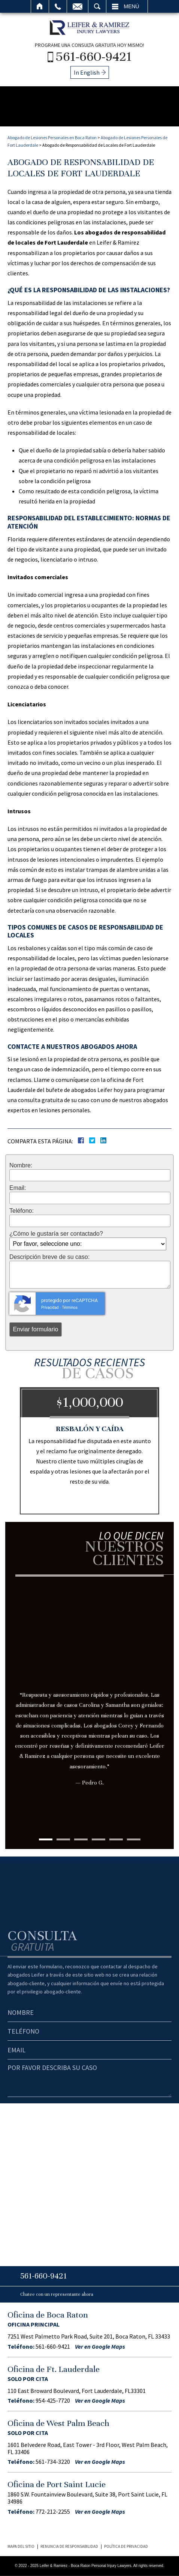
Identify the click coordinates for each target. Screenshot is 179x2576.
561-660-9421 (94, 56)
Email (77, 6)
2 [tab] (63, 1839)
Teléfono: (21, 1211)
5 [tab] (116, 1839)
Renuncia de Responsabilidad (69, 2546)
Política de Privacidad (126, 2546)
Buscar (97, 6)
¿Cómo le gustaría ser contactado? (56, 1234)
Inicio (40, 6)
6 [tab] (133, 1839)
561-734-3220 (53, 2462)
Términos (70, 1307)
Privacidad (50, 1307)
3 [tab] (81, 1839)
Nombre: (20, 1166)
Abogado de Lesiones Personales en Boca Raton (52, 137)
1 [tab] (45, 1839)
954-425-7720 (53, 2400)
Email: (17, 1188)
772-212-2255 (53, 2511)
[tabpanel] (89, 1696)
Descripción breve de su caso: (49, 1257)
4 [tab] (98, 1839)
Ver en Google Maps (100, 2346)
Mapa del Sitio (20, 2546)
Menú (131, 6)
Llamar (58, 6)
